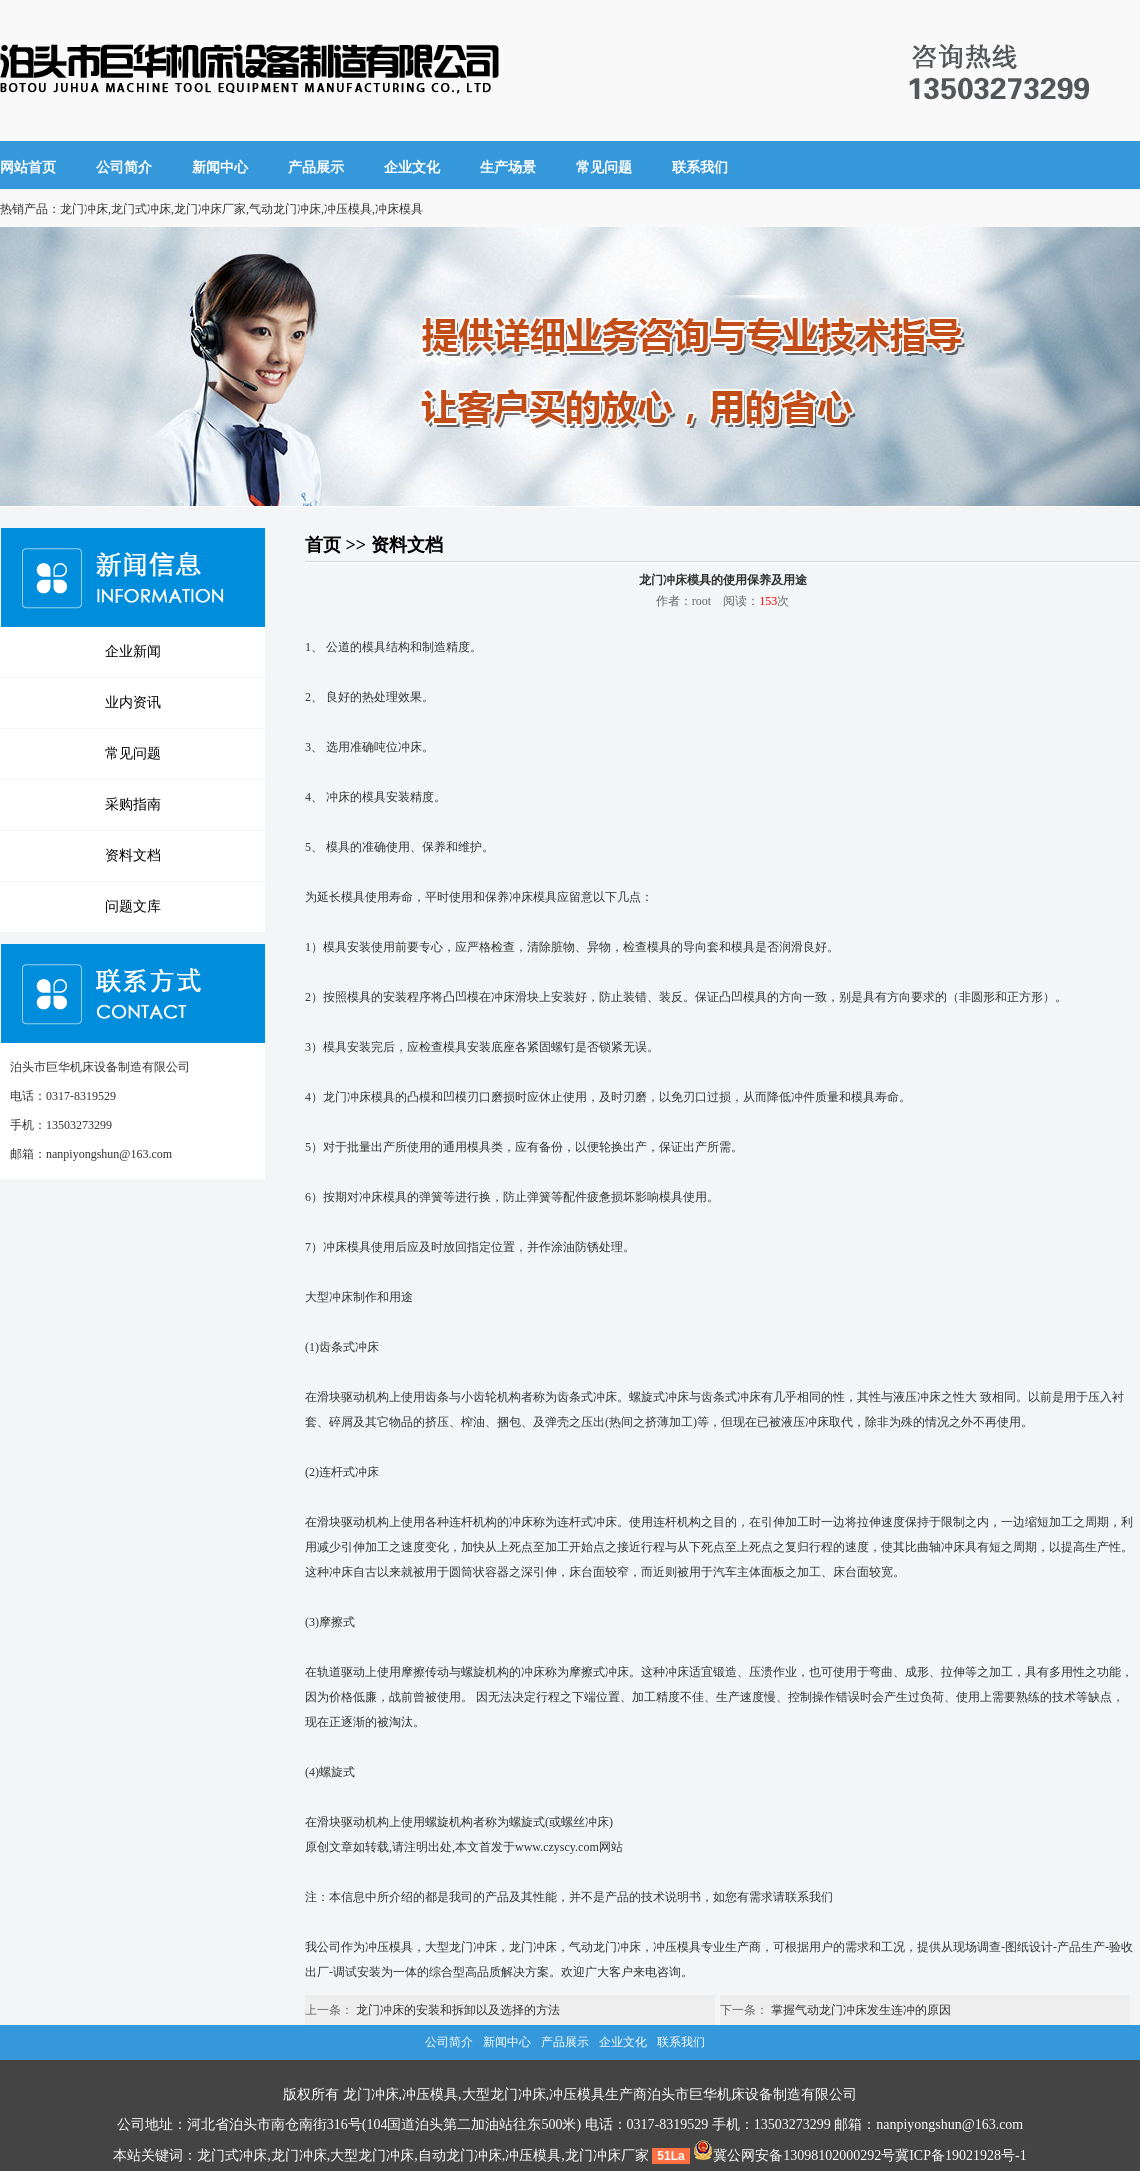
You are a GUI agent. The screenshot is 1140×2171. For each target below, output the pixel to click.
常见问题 (604, 167)
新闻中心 (220, 167)
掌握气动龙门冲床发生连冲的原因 (861, 2010)
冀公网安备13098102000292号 (794, 2155)
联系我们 (700, 167)
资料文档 (133, 855)
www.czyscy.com (557, 1847)
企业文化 (412, 167)
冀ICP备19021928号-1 (960, 2155)
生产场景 (508, 167)
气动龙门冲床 (605, 1947)
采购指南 (133, 804)
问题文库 (133, 906)
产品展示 (316, 167)
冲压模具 (389, 1947)
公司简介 (124, 167)
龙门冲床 (533, 1947)
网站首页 (28, 167)
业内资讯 (133, 702)
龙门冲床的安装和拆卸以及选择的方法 (458, 2010)
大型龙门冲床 (461, 1947)
